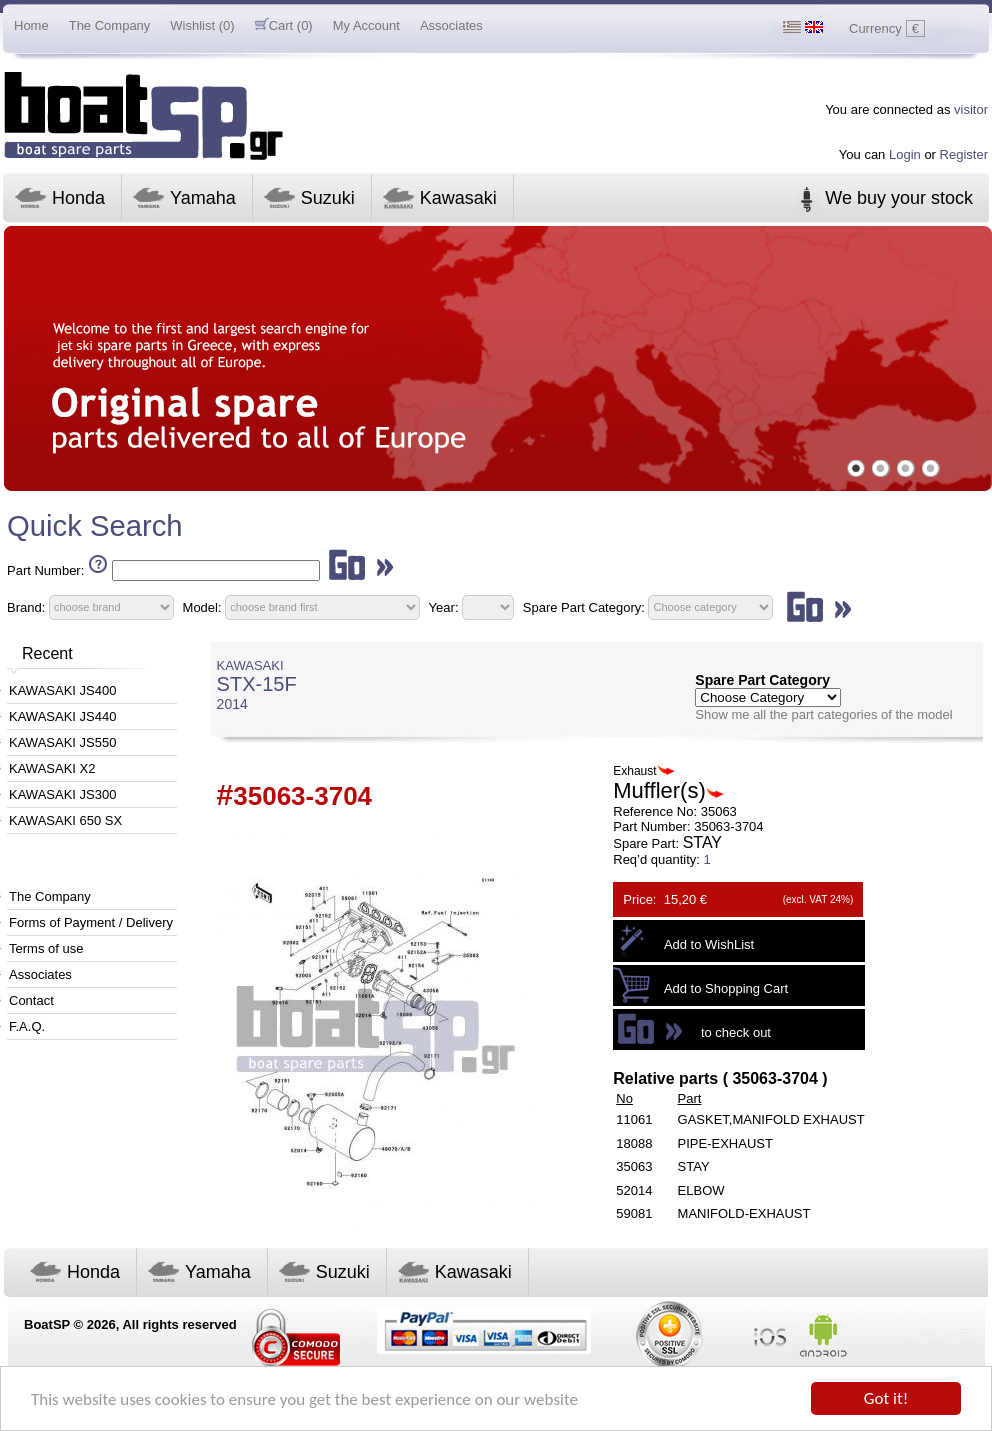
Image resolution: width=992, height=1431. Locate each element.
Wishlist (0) (202, 25)
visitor (971, 109)
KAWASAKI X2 (52, 768)
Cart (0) (284, 25)
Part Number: (45, 570)
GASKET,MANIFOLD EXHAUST (771, 1119)
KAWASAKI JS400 (62, 690)
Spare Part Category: (586, 606)
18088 (634, 1143)
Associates (451, 25)
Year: (444, 606)
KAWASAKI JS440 (62, 716)
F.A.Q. (27, 1026)
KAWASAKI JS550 (62, 742)
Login (905, 154)
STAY (694, 1166)
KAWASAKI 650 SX (65, 820)
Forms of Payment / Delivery (91, 922)
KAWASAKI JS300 (62, 794)
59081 (634, 1213)
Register (964, 154)
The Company (110, 25)
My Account (366, 25)
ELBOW (701, 1190)
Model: (202, 606)
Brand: (26, 606)
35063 (634, 1166)
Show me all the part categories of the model (823, 714)
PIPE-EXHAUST (725, 1143)
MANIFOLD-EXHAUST (744, 1213)
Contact (31, 1000)
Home (31, 25)
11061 (634, 1119)
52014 (634, 1190)
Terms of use (46, 948)
